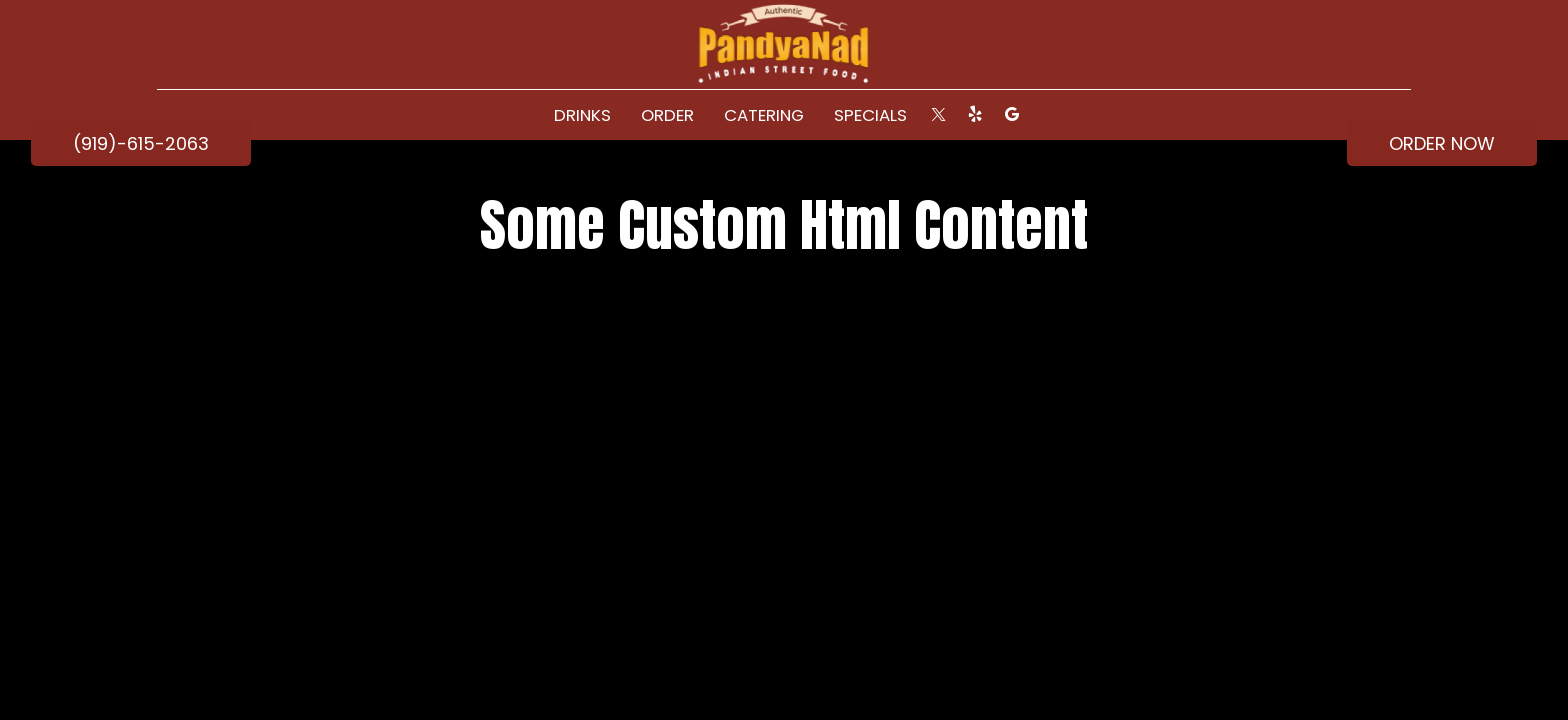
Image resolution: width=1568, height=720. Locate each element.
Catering (764, 115)
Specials (870, 115)
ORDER (667, 115)
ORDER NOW (1442, 143)
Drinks (582, 115)
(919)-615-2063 (141, 143)
